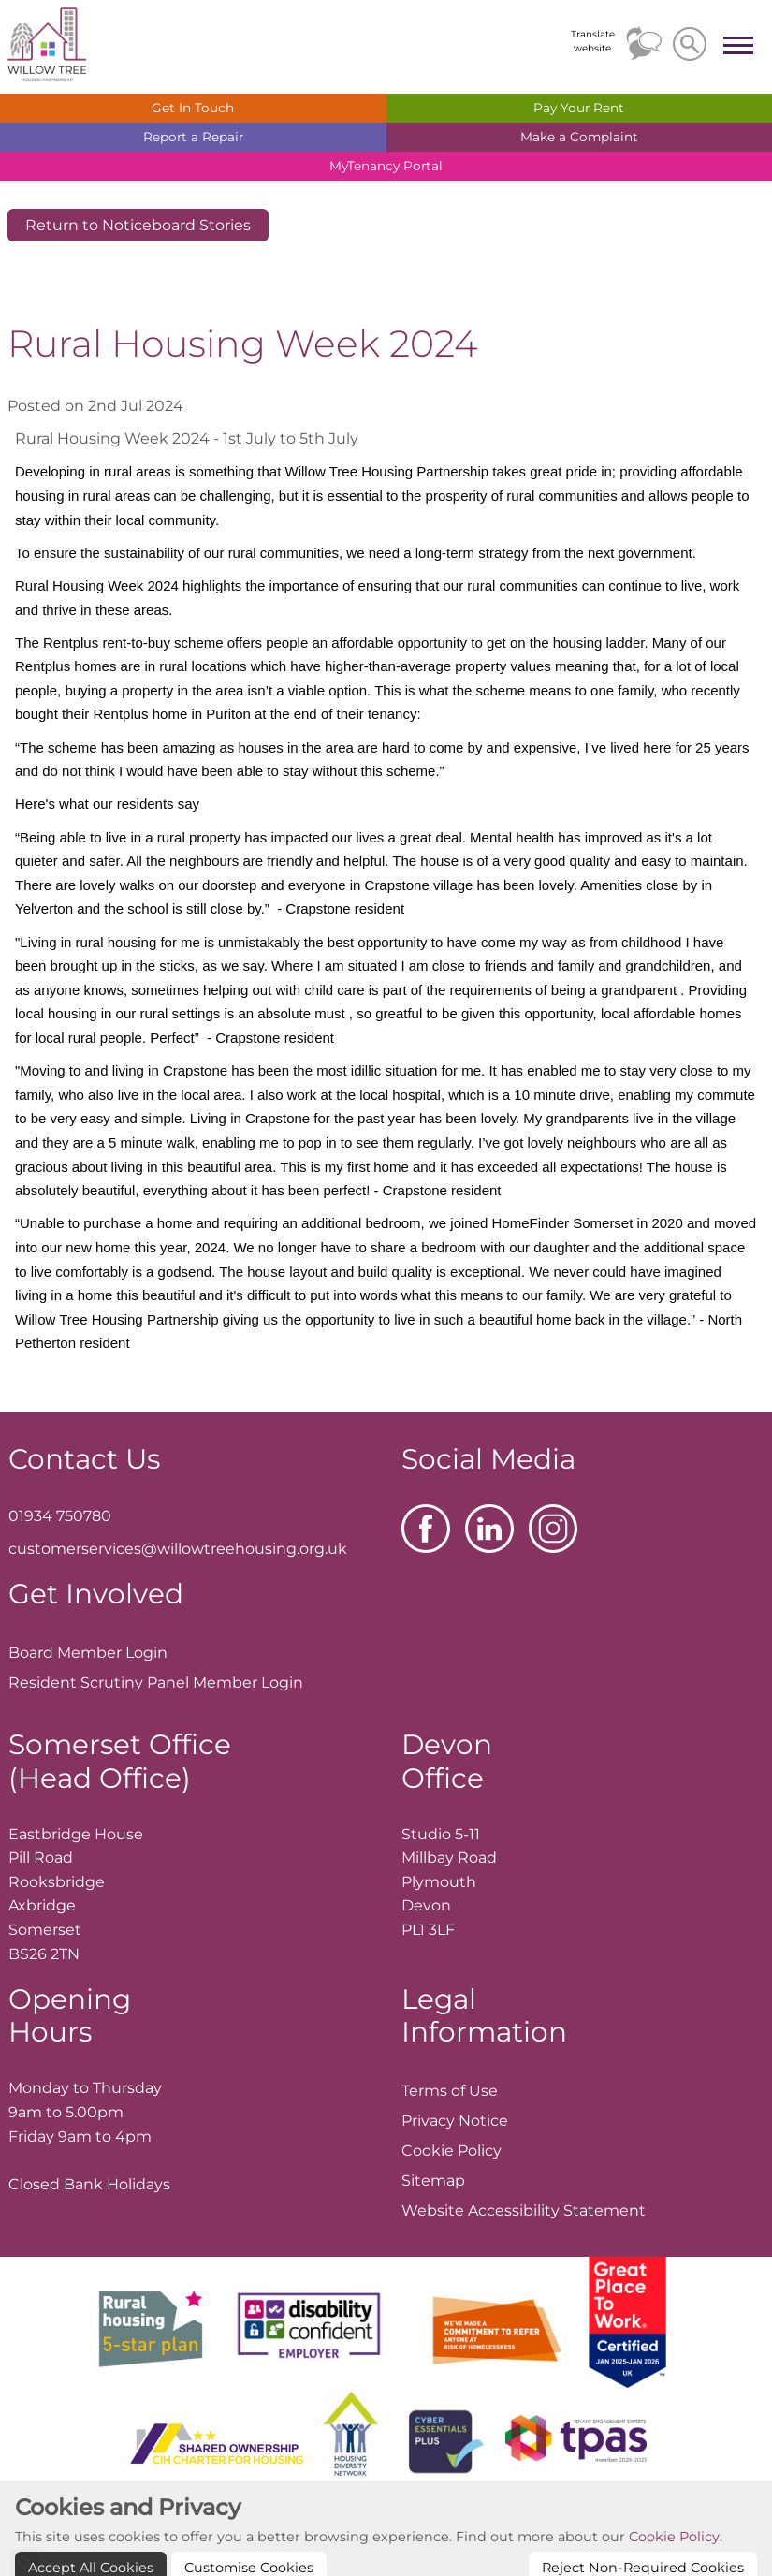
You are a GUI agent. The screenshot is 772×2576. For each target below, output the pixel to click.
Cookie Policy (674, 2564)
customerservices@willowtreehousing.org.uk (177, 1549)
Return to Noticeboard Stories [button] (138, 225)
